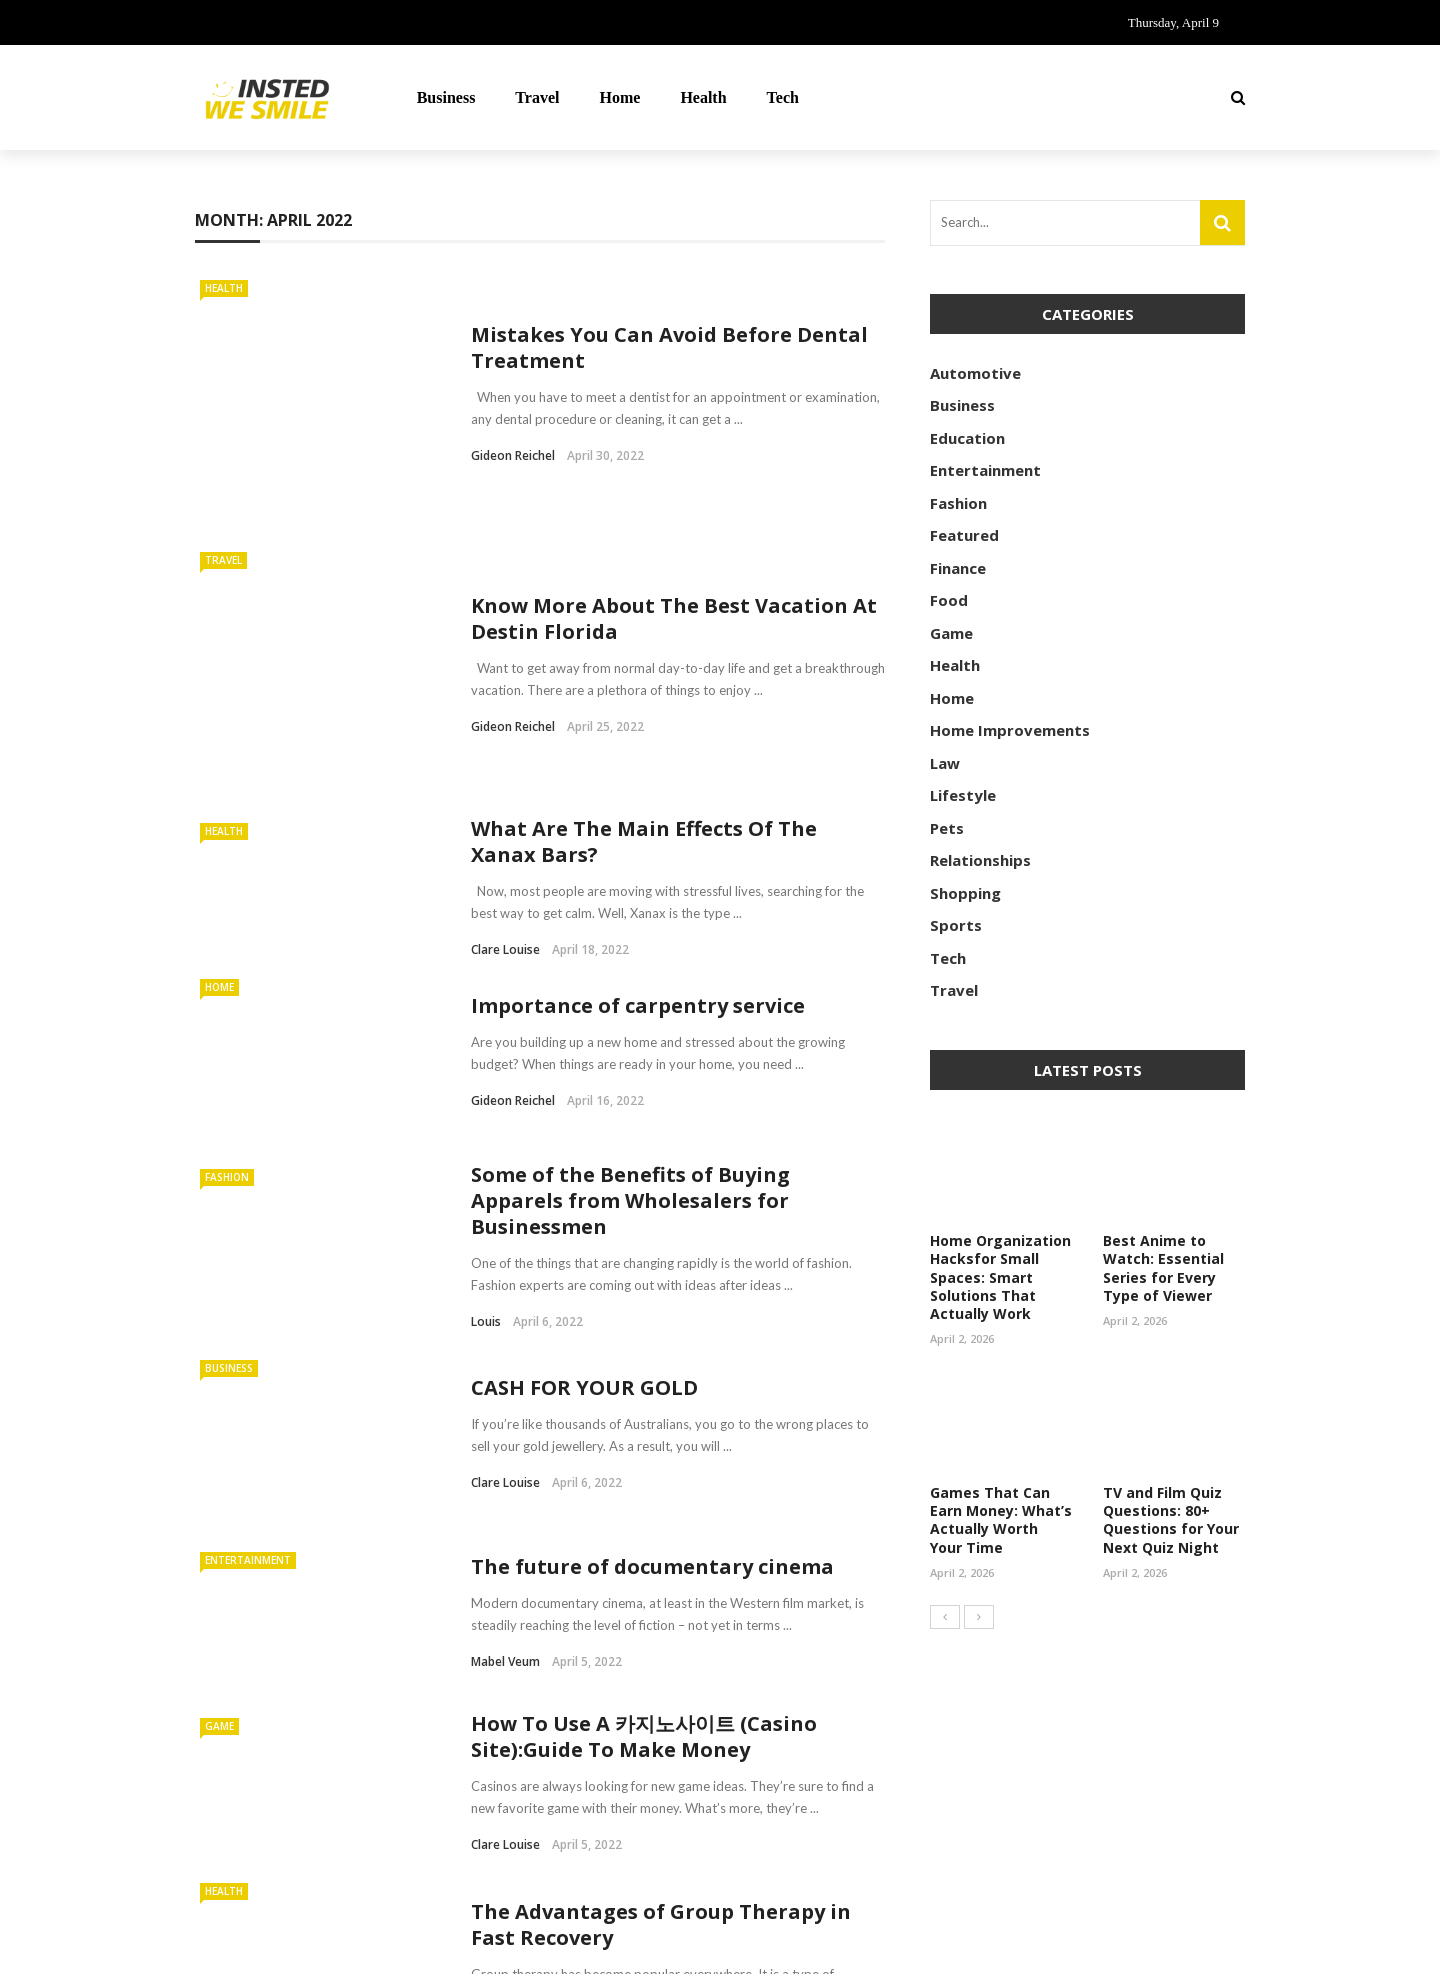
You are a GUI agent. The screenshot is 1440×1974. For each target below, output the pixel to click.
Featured (964, 535)
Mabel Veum (505, 1464)
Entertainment (248, 1363)
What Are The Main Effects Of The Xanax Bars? (644, 645)
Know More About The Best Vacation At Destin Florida (674, 488)
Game (219, 1530)
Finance (958, 568)
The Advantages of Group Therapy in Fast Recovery (661, 1728)
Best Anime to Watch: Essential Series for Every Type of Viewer (1163, 1268)
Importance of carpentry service (638, 808)
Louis (486, 1125)
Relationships (980, 860)
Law (945, 763)
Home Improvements (1010, 730)
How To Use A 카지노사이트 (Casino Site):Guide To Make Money (644, 1540)
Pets (947, 828)
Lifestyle (963, 795)
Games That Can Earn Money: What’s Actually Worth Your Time (1001, 1520)
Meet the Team (1187, 1947)
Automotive (975, 373)
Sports (956, 925)
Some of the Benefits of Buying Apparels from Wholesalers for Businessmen (630, 1004)
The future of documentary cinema (652, 1369)
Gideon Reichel (513, 414)
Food (949, 600)
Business (446, 97)
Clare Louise (505, 753)
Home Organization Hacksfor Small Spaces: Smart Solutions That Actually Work (1000, 1277)
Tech (783, 97)
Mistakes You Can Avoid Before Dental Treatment (669, 306)
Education (967, 438)
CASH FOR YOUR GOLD (587, 1191)
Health (703, 97)
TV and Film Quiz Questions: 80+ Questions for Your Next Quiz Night (1171, 1520)
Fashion (227, 981)
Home (620, 97)
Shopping (965, 893)
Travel (537, 97)
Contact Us (1065, 1947)
